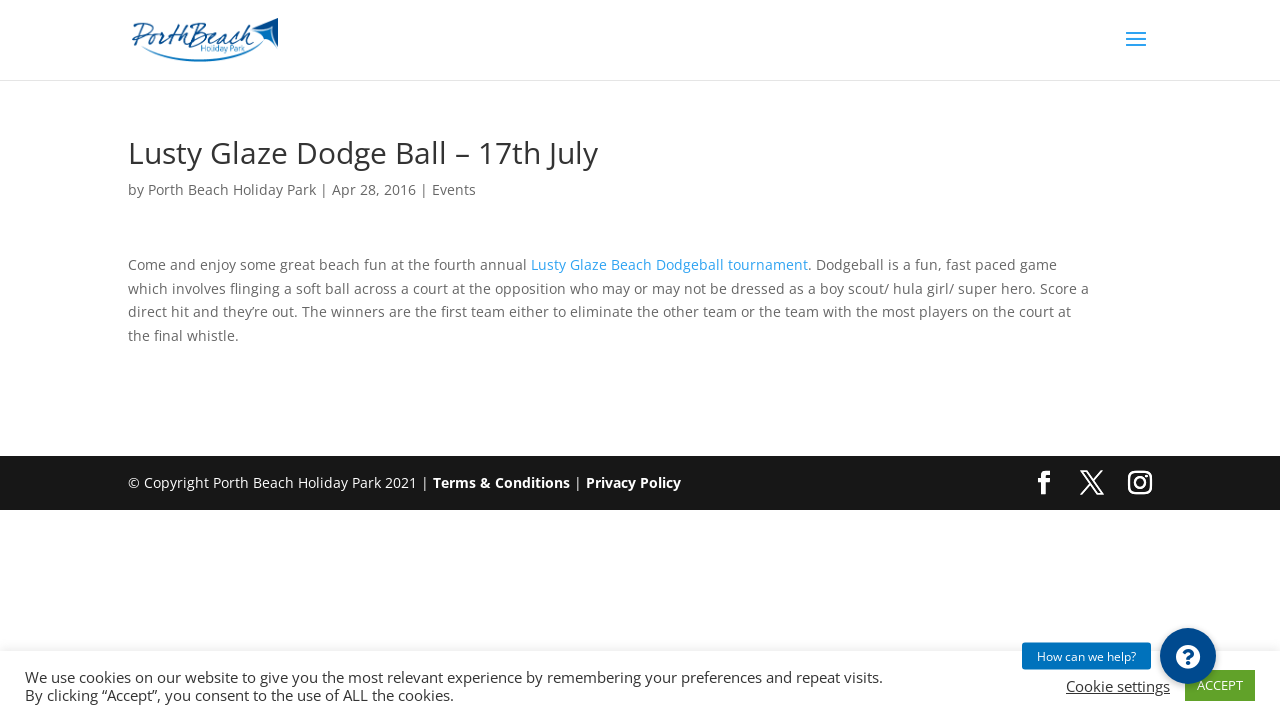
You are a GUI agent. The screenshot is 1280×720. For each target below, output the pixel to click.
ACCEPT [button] (1220, 685)
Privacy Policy (633, 482)
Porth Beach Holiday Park (232, 189)
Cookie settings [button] (1118, 686)
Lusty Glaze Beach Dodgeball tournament (669, 264)
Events (454, 189)
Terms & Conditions (501, 482)
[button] (1188, 656)
